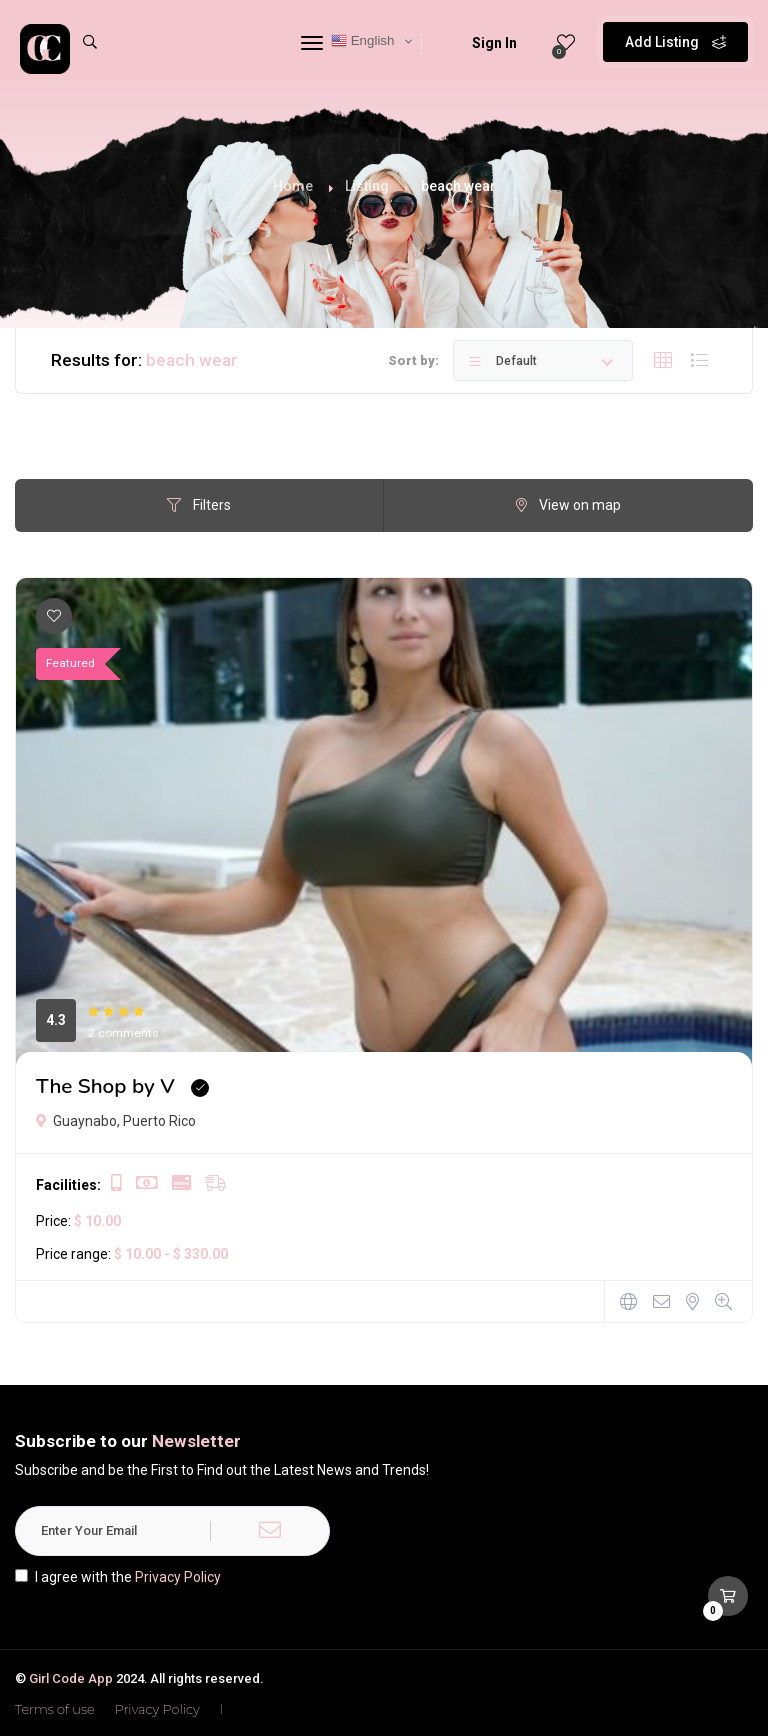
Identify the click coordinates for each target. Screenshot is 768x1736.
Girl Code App (71, 1678)
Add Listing (675, 40)
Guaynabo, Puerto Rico (116, 1121)
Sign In (481, 43)
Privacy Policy (178, 1577)
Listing (367, 186)
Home (293, 186)
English (362, 41)
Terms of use (55, 1709)
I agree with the (118, 1577)
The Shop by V (105, 1086)
